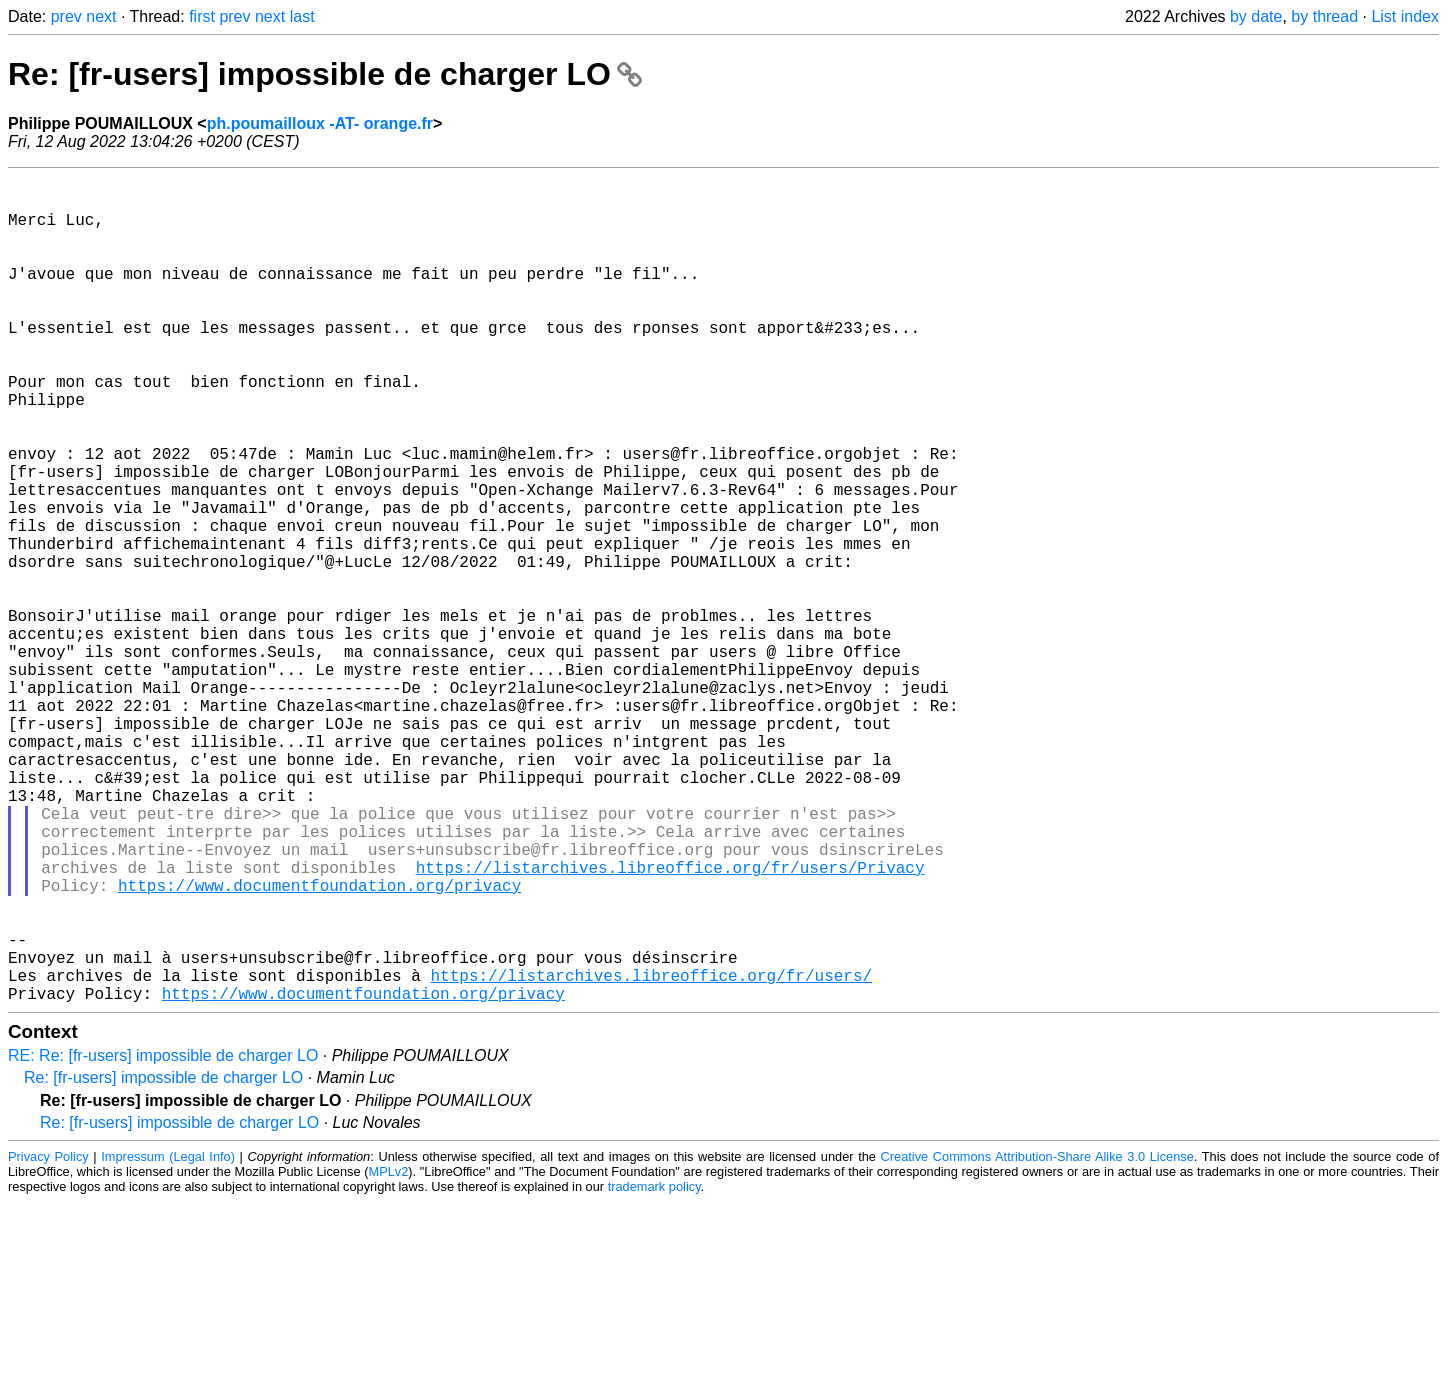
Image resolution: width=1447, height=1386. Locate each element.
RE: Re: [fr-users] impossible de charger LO (163, 1239)
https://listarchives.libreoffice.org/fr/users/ (651, 1155)
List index (1405, 16)
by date (1256, 16)
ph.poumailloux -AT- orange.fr (320, 123)
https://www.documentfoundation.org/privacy (319, 1045)
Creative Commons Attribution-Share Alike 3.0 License (1037, 1340)
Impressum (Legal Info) (168, 1340)
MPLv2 (388, 1355)
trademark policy (654, 1370)
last (302, 16)
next (101, 16)
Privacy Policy (48, 1340)
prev (66, 16)
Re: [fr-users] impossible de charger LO (325, 74)
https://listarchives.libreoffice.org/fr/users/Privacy (670, 1023)
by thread (1324, 16)
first (202, 16)
